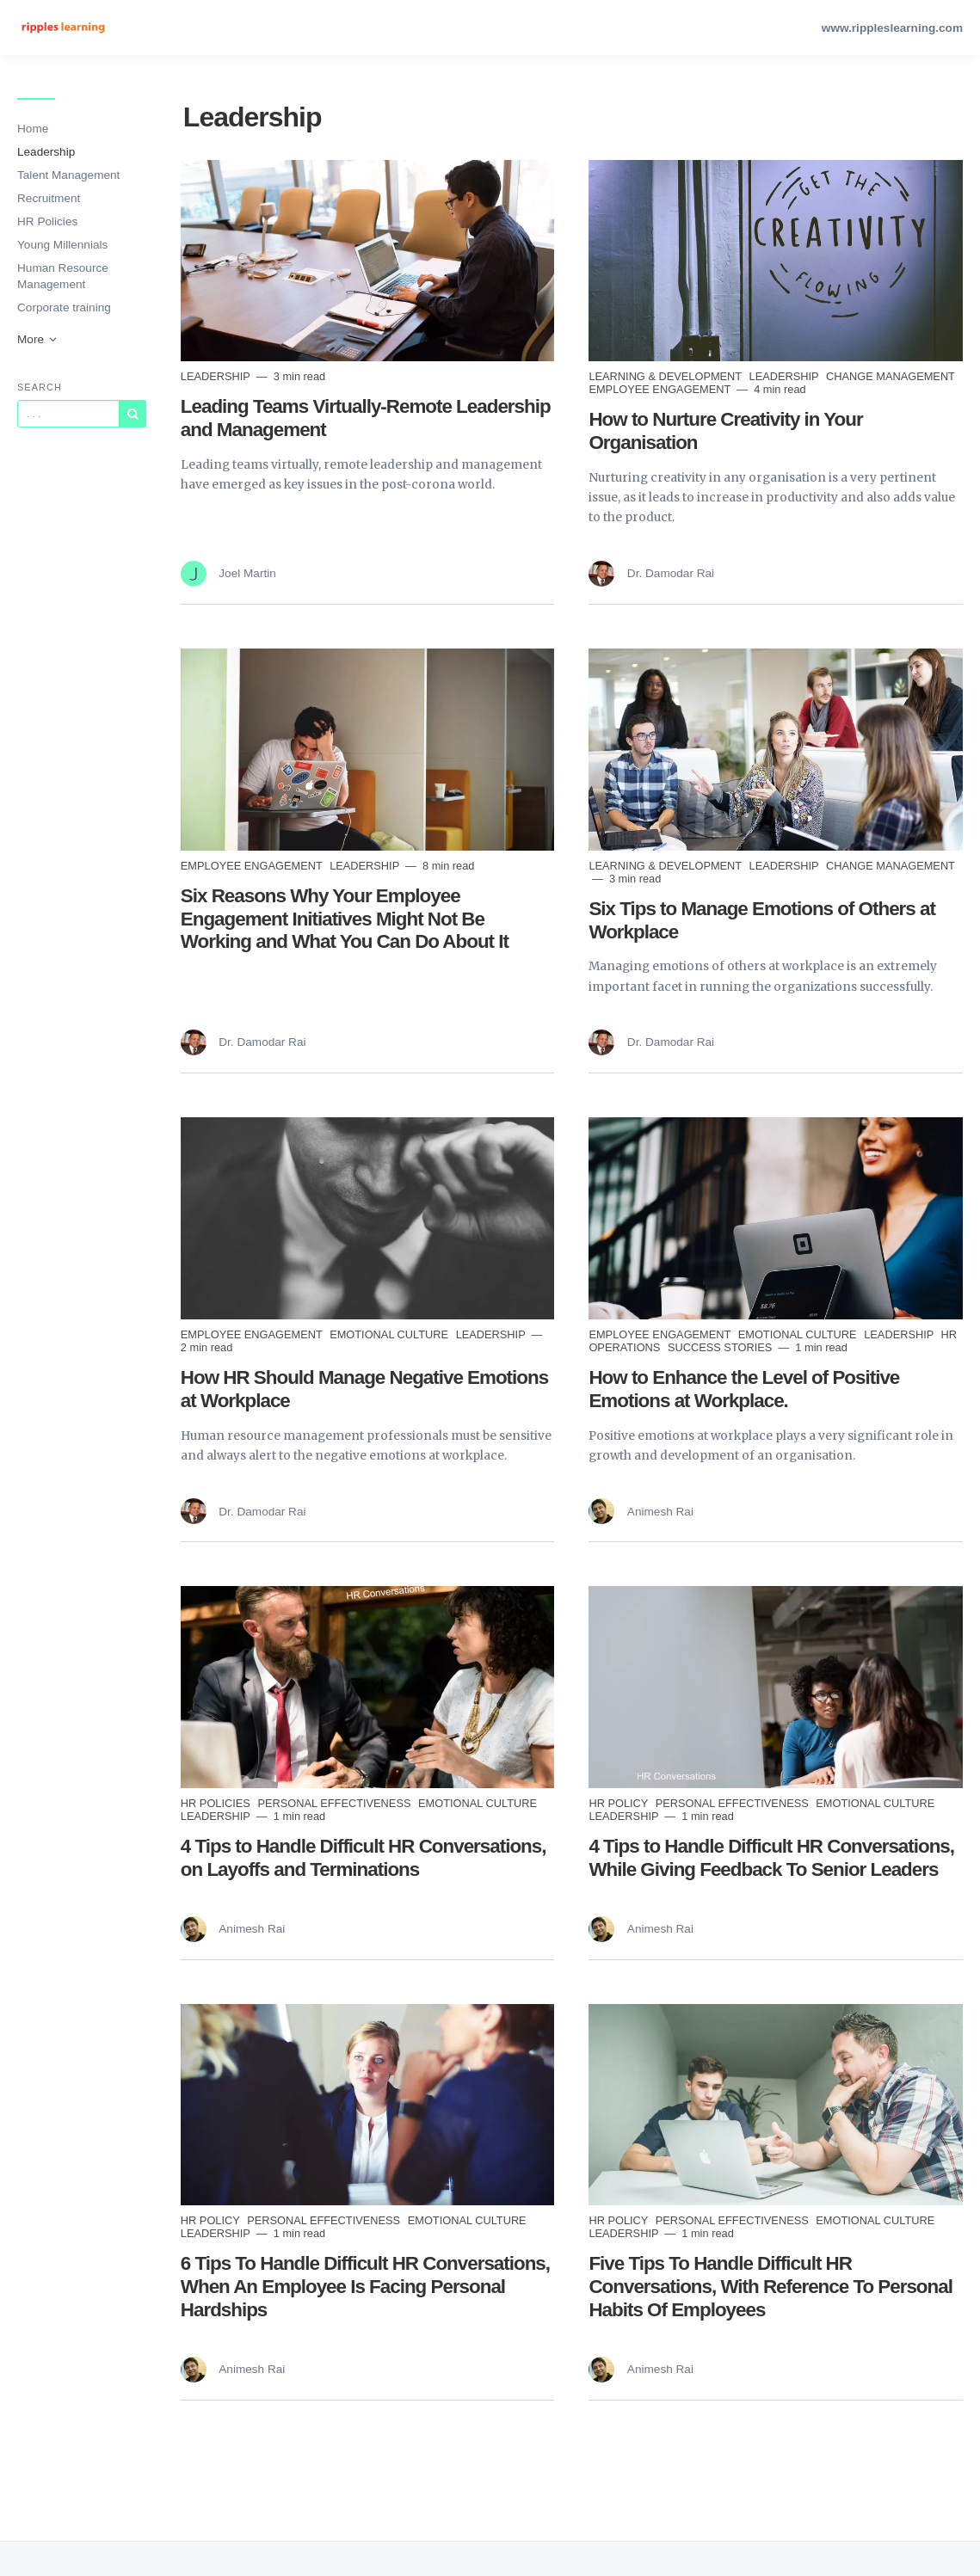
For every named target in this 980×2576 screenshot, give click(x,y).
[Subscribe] (132, 413)
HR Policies (47, 221)
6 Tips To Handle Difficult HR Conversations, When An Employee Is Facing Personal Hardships (365, 2287)
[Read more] (368, 261)
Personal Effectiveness (335, 1803)
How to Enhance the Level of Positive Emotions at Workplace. (744, 1389)
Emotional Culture (391, 1334)
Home (32, 128)
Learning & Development (666, 376)
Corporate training (64, 307)
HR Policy (619, 1803)
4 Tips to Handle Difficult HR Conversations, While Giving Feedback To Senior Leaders (771, 1857)
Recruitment (48, 198)
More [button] (38, 339)
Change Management (890, 376)
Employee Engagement (661, 389)
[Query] (68, 413)
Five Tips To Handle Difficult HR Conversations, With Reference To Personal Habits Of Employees (770, 2287)
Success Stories (721, 1347)
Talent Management (68, 175)
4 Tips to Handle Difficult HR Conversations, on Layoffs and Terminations (363, 1857)
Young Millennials (62, 244)
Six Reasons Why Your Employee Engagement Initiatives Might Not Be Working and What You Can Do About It (344, 919)
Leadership (46, 151)
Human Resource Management (62, 276)
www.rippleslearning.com (892, 28)
